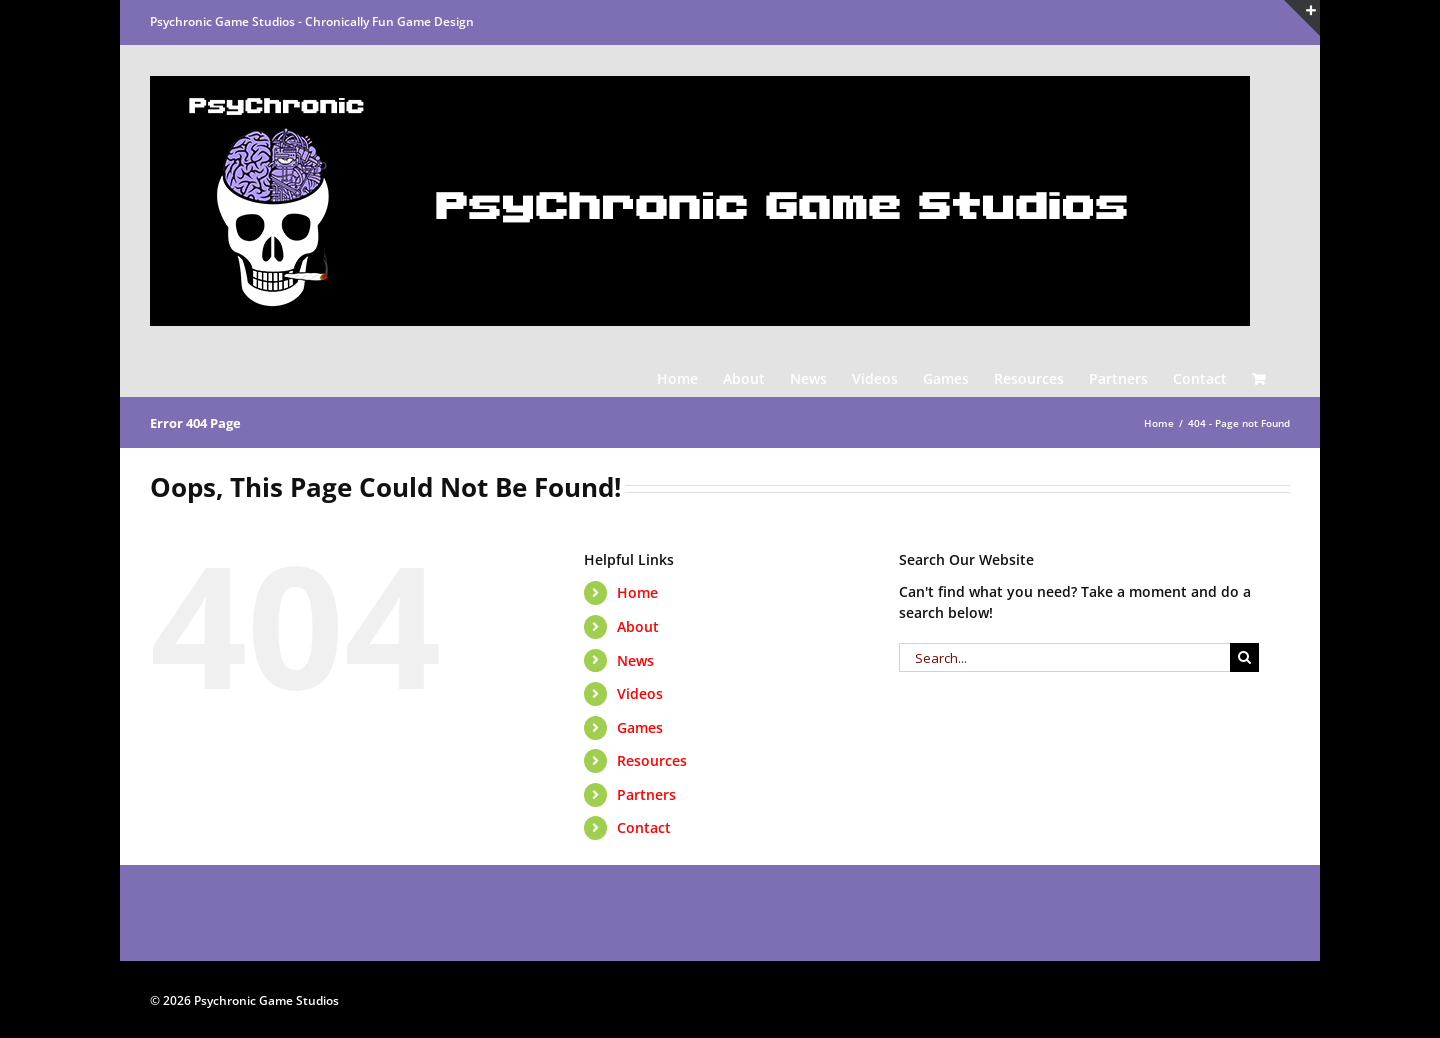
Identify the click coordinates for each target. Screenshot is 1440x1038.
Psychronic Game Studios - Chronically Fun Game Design (312, 21)
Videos (640, 693)
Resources (652, 760)
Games (640, 727)
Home (637, 592)
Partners (646, 794)
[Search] (1244, 657)
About (638, 626)
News (635, 660)
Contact (644, 827)
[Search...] (1064, 657)
